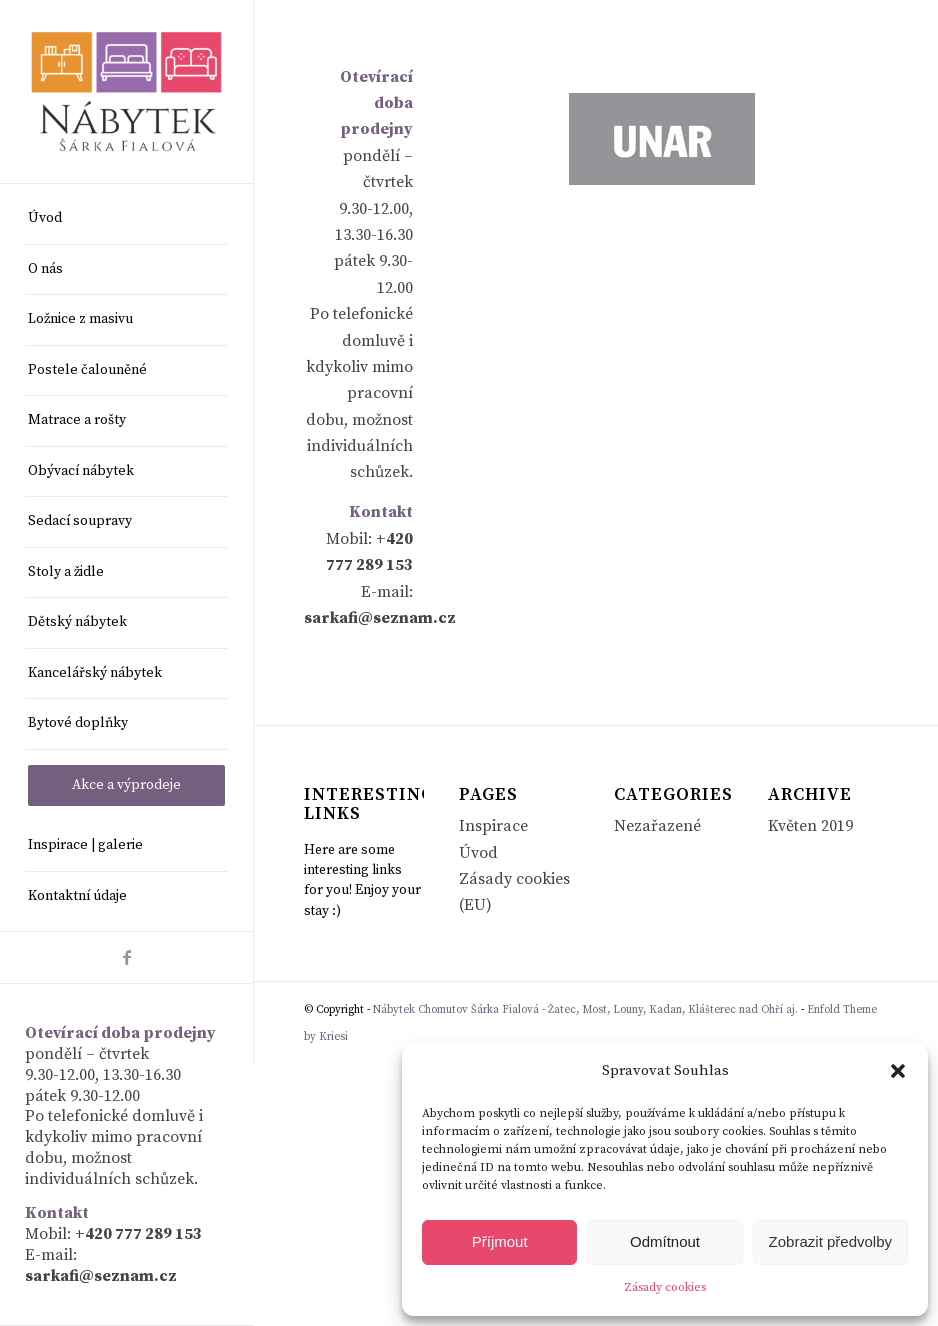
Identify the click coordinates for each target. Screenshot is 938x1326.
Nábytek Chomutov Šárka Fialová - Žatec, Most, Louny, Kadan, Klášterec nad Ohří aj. (585, 1010)
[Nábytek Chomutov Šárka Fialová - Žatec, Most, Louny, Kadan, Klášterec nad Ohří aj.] (126, 91)
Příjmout (500, 1241)
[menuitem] (126, 219)
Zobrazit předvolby (830, 1241)
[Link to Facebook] (126, 957)
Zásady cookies (665, 1287)
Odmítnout (665, 1241)
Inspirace (493, 826)
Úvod (478, 853)
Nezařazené (657, 826)
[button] (898, 1071)
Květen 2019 (810, 826)
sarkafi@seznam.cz (101, 1276)
